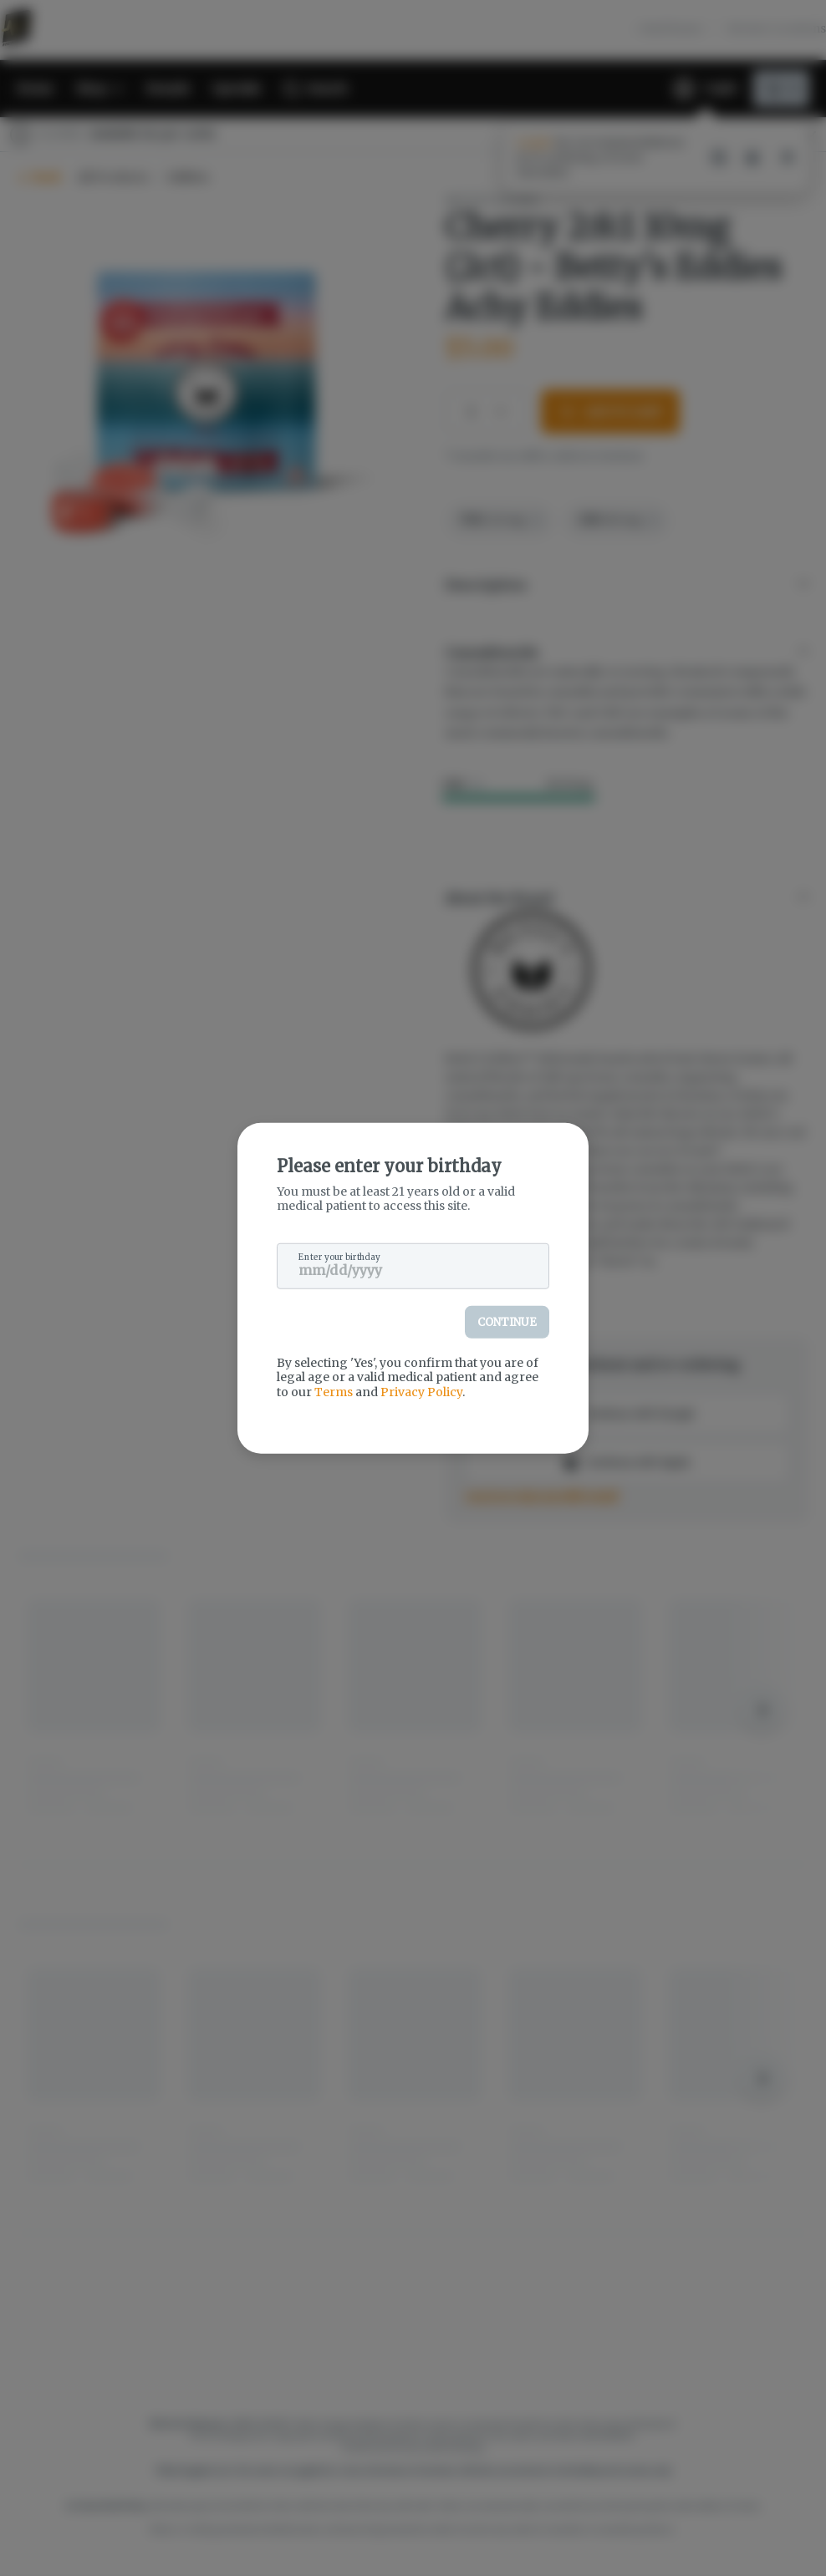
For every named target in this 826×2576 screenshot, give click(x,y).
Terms (333, 1391)
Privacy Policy (421, 1391)
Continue (507, 1321)
